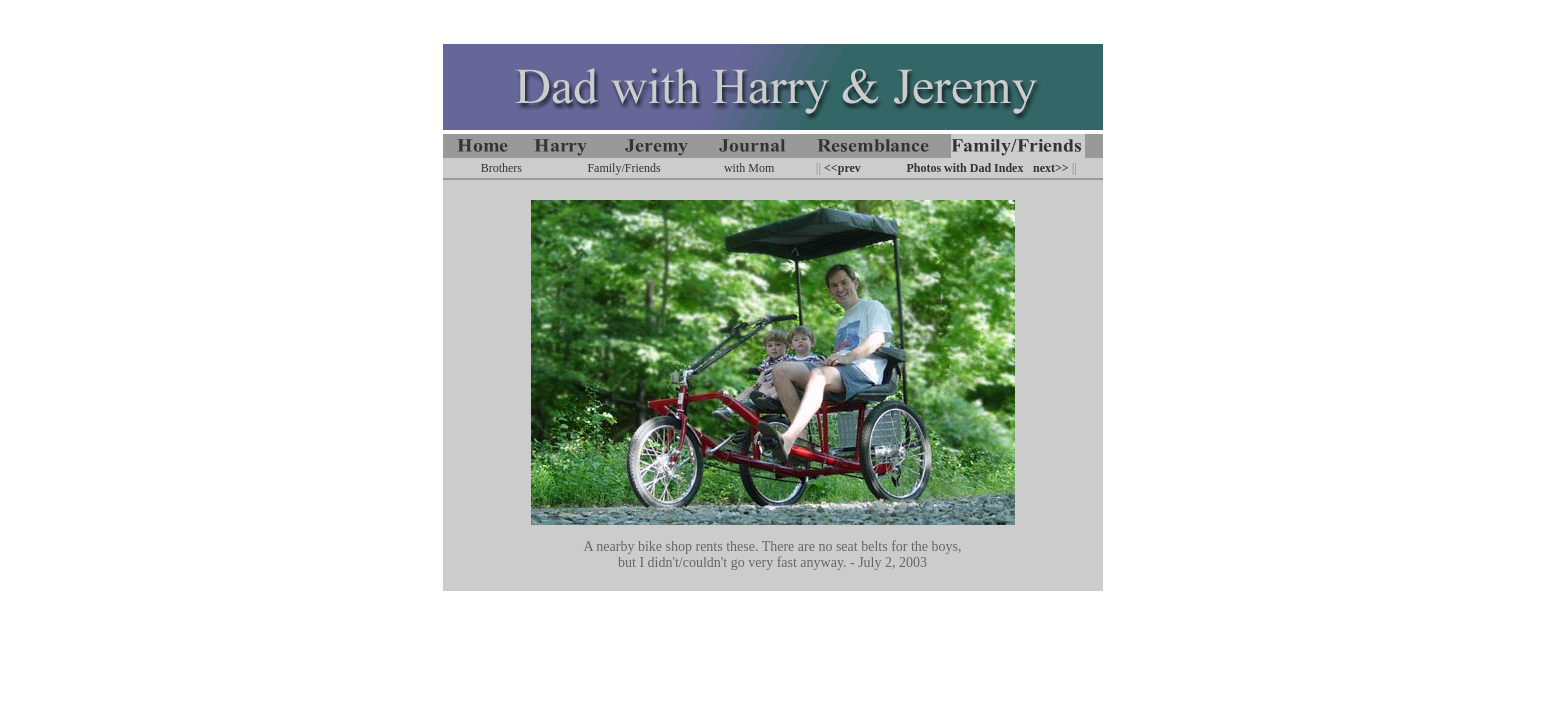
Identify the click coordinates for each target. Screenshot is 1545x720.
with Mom (749, 168)
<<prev (841, 168)
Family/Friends (623, 168)
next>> (1051, 168)
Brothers (501, 168)
